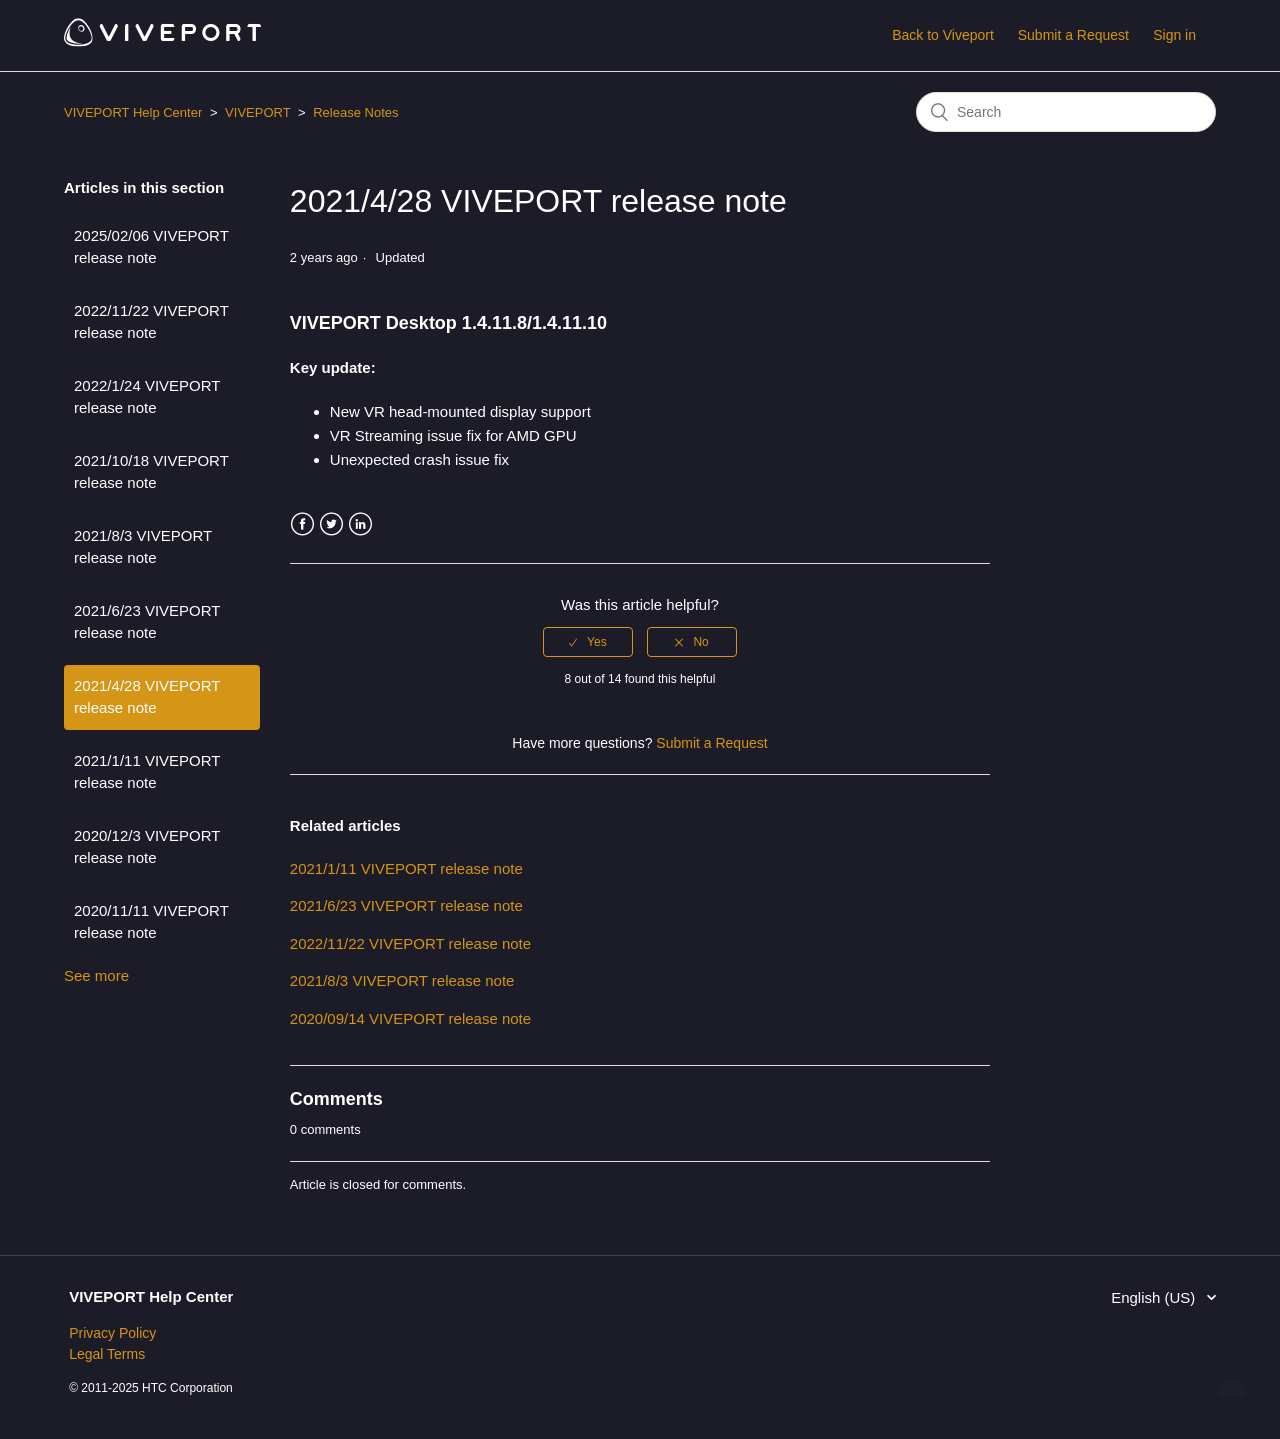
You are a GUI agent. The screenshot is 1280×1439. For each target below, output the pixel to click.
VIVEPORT (257, 112)
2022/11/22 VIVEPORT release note (151, 322)
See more (96, 975)
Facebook (302, 524)
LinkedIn (360, 524)
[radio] (588, 642)
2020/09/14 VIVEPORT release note (410, 1018)
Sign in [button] (1174, 35)
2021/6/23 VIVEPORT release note (147, 622)
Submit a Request (1073, 35)
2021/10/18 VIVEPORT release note (151, 472)
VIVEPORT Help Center (133, 112)
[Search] (1066, 112)
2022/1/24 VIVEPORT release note (147, 397)
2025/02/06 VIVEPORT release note (151, 247)
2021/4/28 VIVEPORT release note (147, 697)
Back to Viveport (943, 35)
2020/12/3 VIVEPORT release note (147, 847)
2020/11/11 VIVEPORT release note (151, 922)
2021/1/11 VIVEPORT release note (147, 772)
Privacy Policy (112, 1333)
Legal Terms (107, 1354)
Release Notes (355, 112)
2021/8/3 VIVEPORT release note (143, 547)
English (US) (1155, 1297)
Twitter (331, 524)
